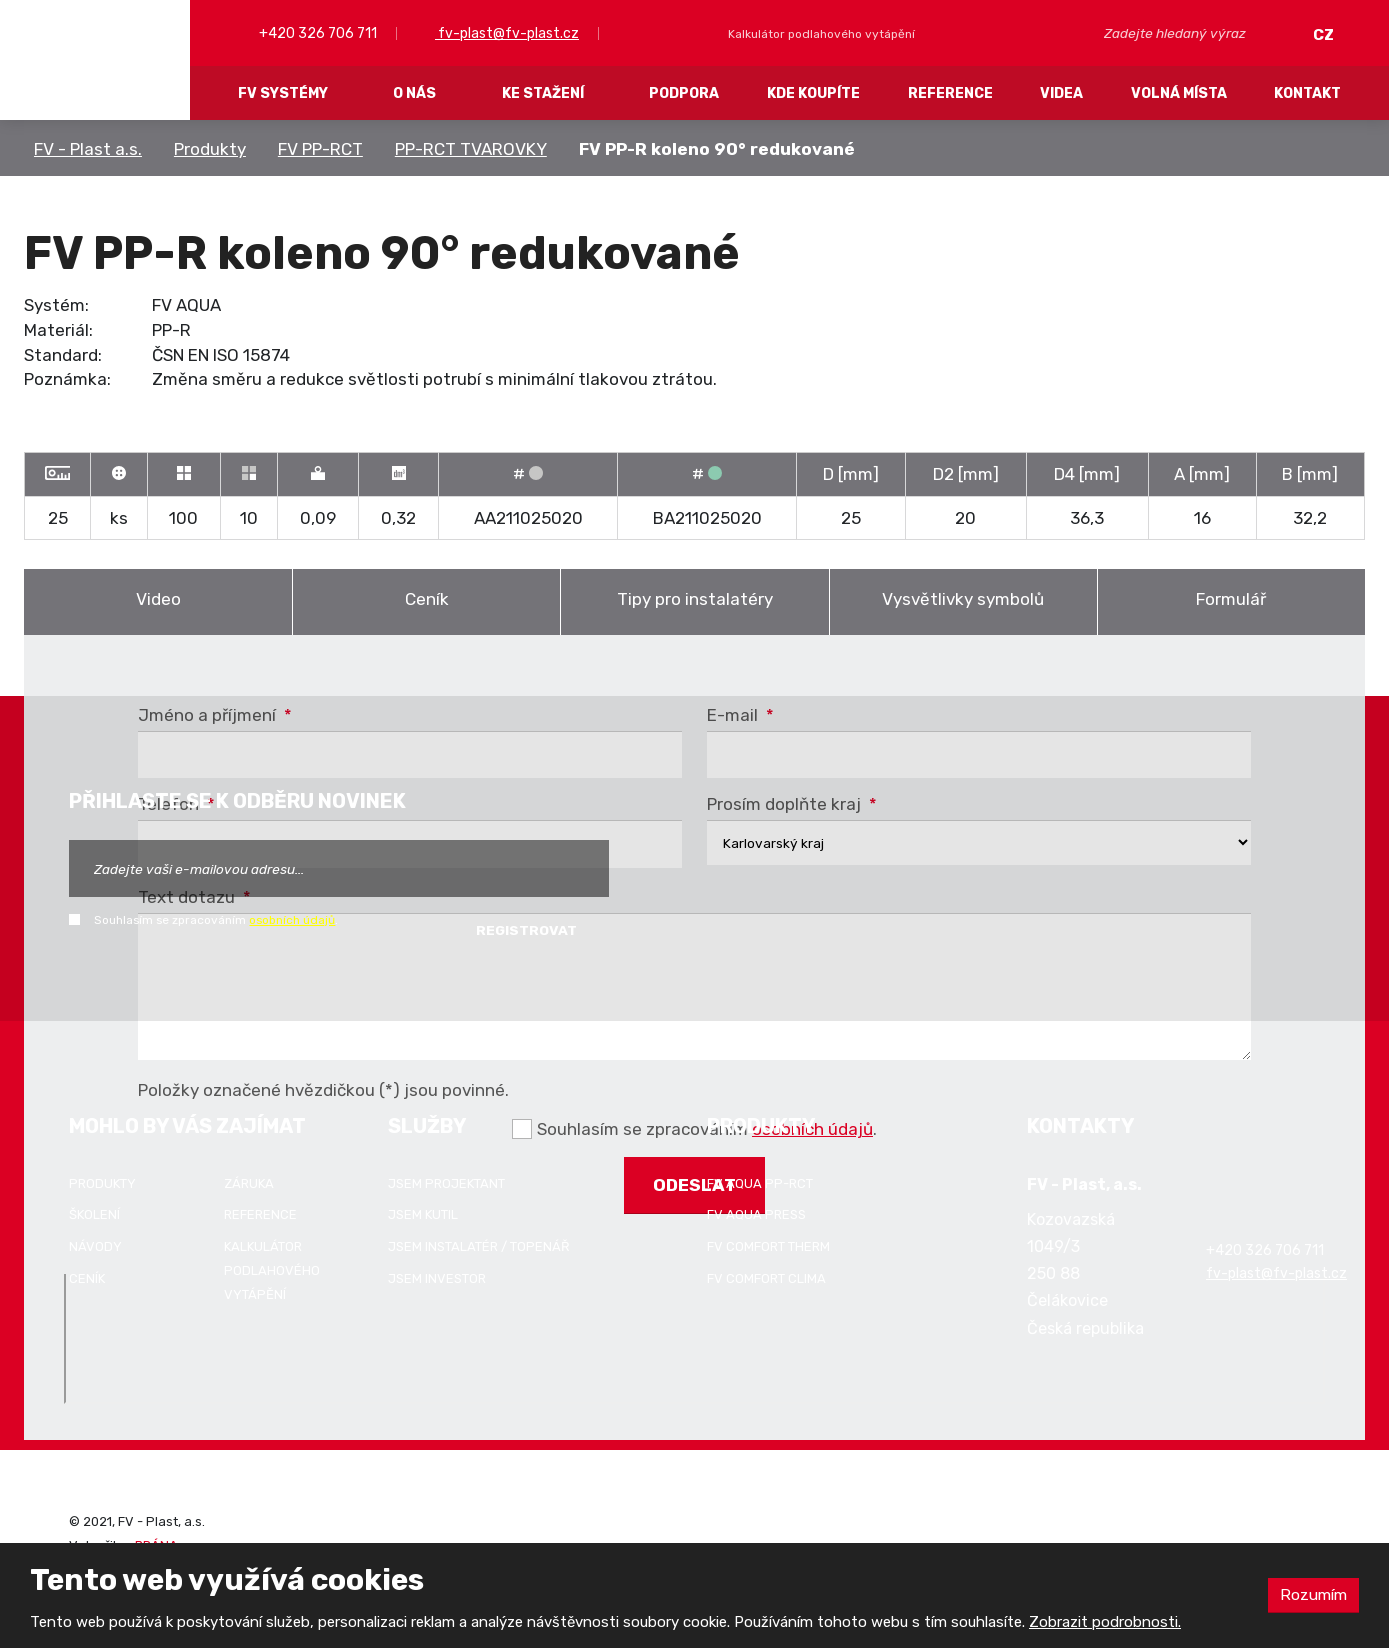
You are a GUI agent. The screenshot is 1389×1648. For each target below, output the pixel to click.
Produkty (210, 149)
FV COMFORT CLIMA (766, 1278)
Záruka (249, 1183)
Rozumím (1312, 1594)
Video (158, 599)
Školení (94, 1214)
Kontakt (1307, 93)
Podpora (684, 93)
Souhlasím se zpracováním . (216, 920)
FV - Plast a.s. (88, 149)
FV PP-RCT (320, 149)
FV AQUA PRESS (756, 1214)
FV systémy (283, 93)
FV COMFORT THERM (768, 1246)
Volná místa (1179, 93)
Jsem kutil (423, 1214)
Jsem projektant (446, 1183)
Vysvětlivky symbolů (963, 599)
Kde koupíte (813, 93)
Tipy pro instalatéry (695, 599)
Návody (95, 1246)
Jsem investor (437, 1278)
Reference (950, 93)
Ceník (427, 599)
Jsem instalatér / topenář (479, 1246)
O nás (414, 93)
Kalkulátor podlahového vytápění (272, 1270)
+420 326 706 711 (316, 33)
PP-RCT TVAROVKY (471, 149)
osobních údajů (292, 920)
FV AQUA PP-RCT (760, 1183)
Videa (1061, 93)
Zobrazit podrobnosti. (1105, 1622)
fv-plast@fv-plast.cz (507, 33)
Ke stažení (543, 93)
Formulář (1231, 599)
